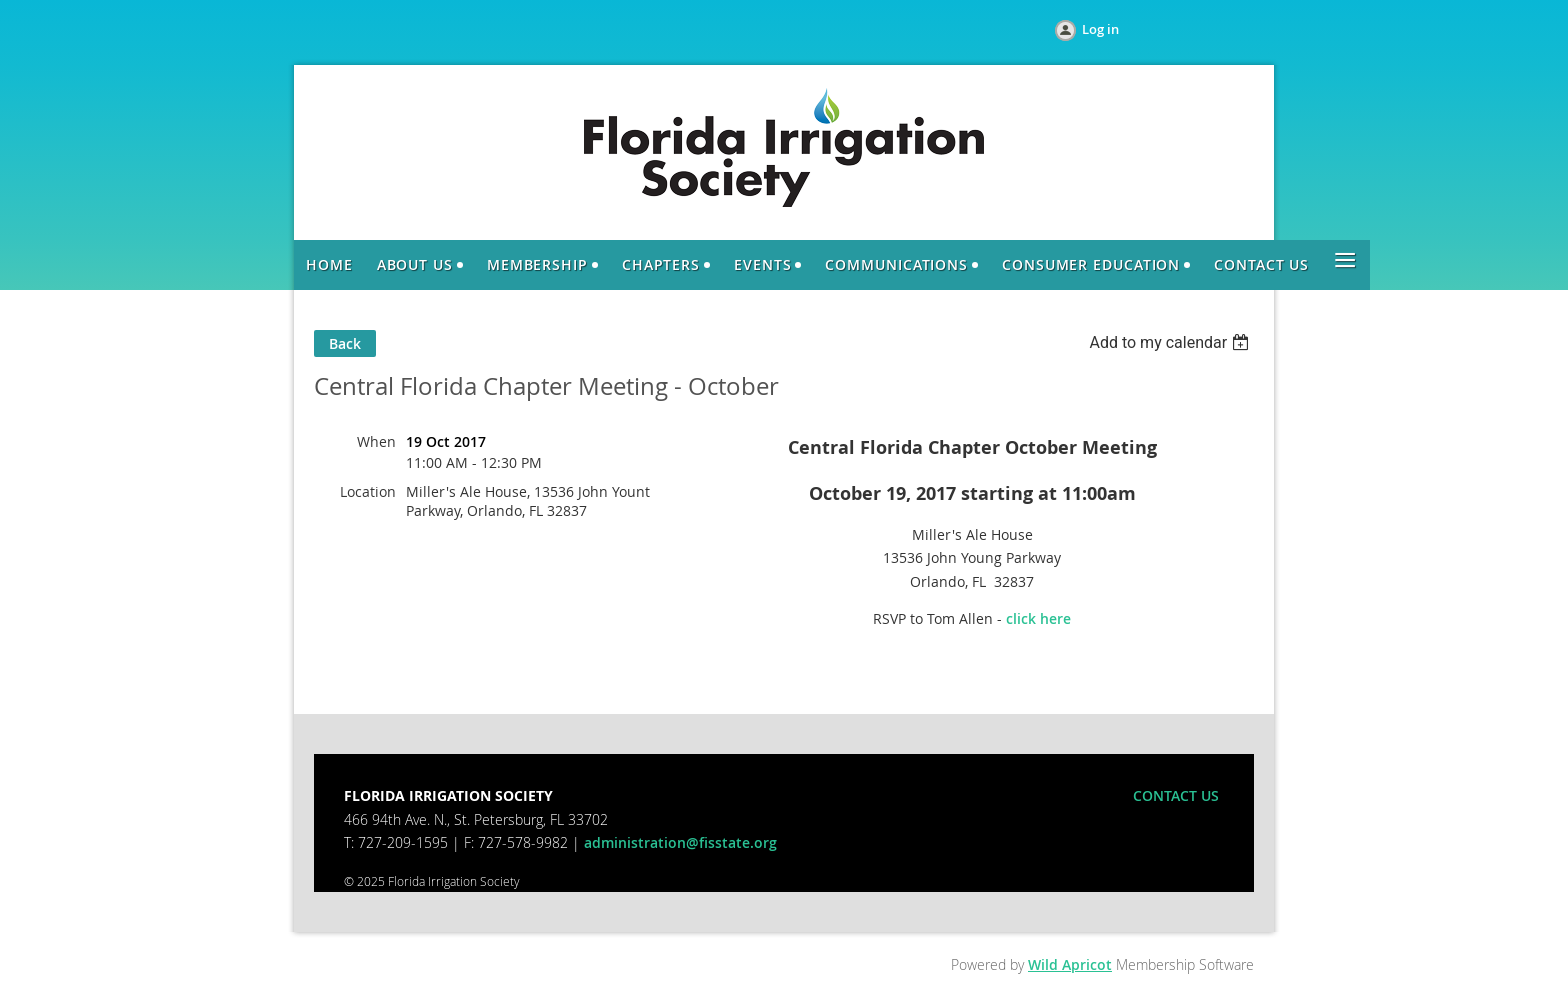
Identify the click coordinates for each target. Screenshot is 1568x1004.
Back (345, 343)
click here (1038, 618)
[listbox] (1171, 342)
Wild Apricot (1070, 964)
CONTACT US (1176, 795)
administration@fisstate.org (680, 842)
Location (368, 491)
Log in (1100, 29)
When (376, 441)
